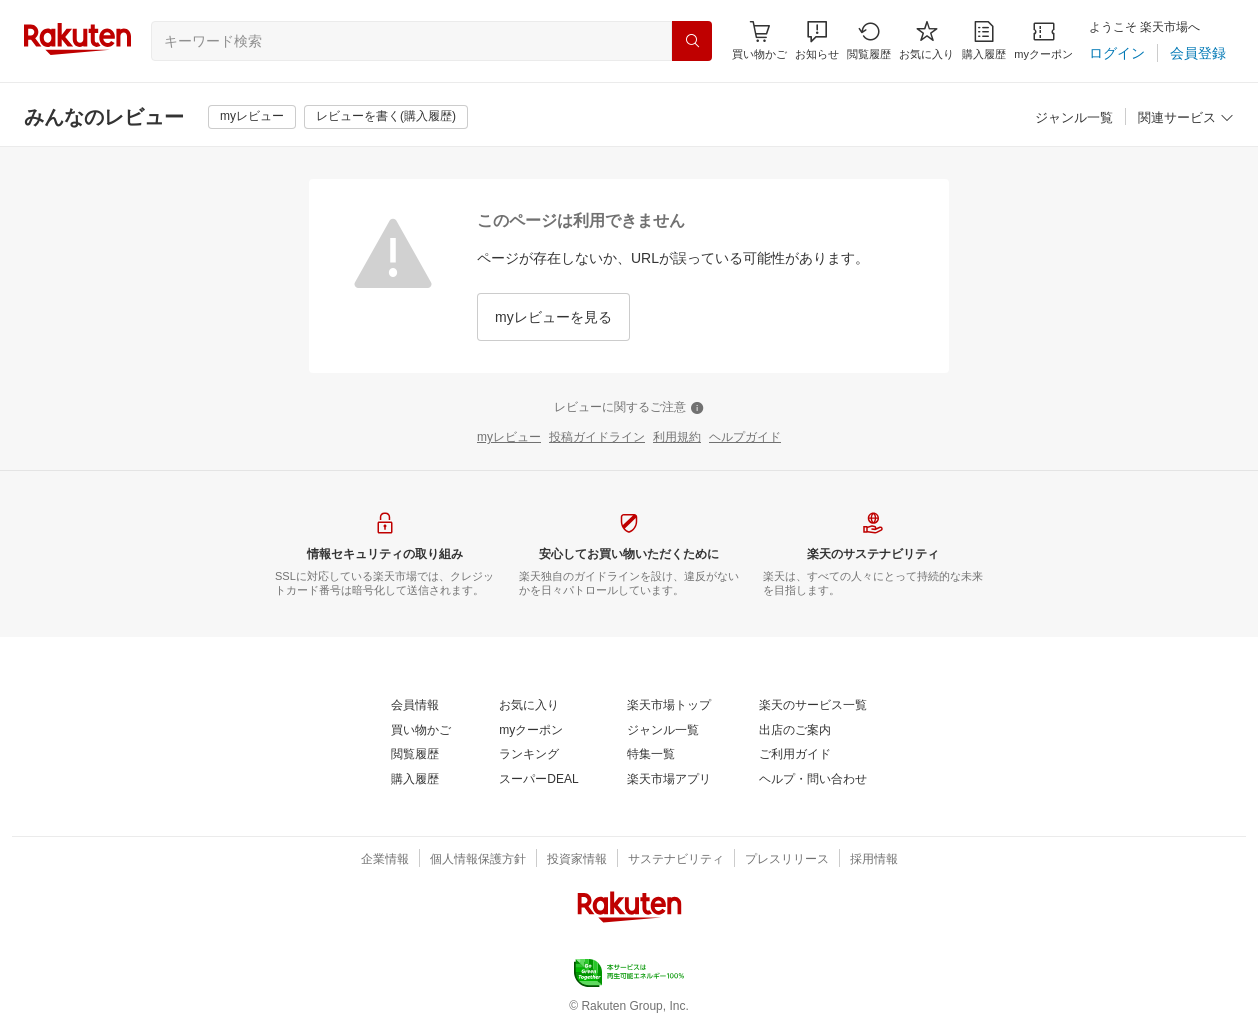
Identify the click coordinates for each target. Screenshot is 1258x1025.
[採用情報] (874, 860)
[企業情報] (385, 860)
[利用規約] (677, 438)
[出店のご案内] (795, 731)
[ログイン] (1117, 53)
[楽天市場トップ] (669, 706)
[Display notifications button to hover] (759, 40)
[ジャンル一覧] (1074, 118)
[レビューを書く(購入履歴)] (386, 117)
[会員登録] (1198, 53)
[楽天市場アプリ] (669, 780)
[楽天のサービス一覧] (813, 706)
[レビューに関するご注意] (629, 408)
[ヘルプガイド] (745, 438)
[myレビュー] (252, 117)
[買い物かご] (421, 731)
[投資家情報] (577, 860)
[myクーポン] (1043, 40)
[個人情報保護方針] (478, 860)
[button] (817, 40)
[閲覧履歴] (869, 40)
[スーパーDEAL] (538, 780)
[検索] (692, 41)
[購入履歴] (984, 40)
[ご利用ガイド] (795, 755)
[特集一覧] (651, 755)
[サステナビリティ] (676, 860)
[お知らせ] (817, 40)
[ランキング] (529, 755)
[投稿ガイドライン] (597, 438)
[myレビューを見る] (553, 317)
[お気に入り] (926, 40)
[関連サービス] (1186, 118)
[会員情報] (415, 706)
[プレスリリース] (787, 860)
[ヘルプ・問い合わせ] (813, 780)
